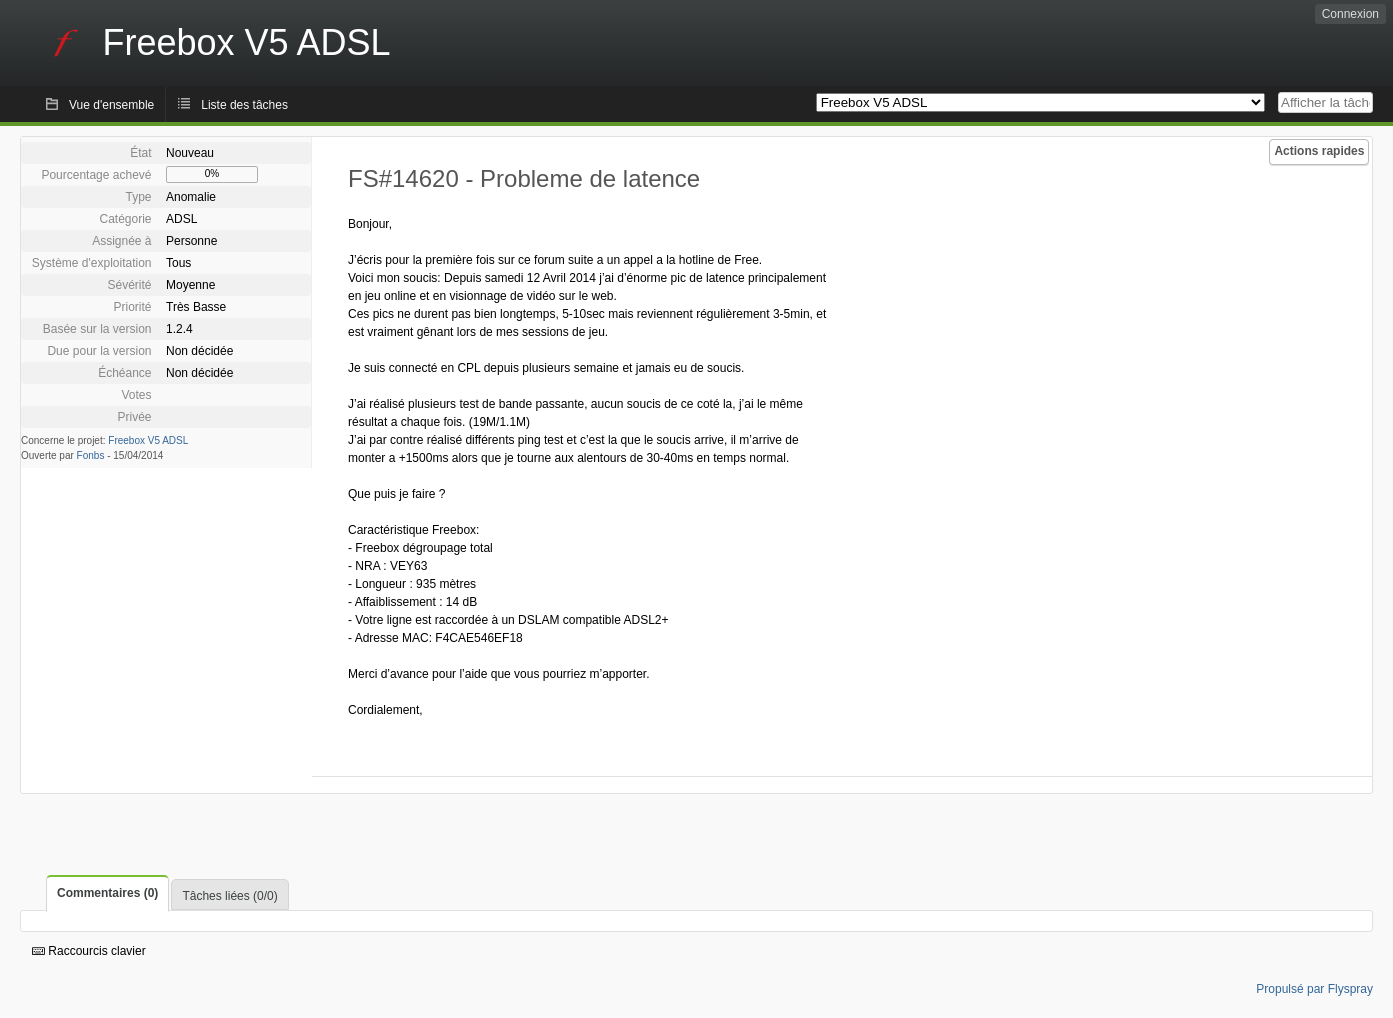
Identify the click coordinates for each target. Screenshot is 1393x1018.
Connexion (1350, 14)
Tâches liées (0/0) (229, 896)
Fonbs (91, 455)
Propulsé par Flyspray (1314, 989)
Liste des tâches (244, 105)
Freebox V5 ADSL (148, 440)
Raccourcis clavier (89, 951)
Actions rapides (1319, 151)
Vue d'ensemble (111, 105)
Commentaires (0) (107, 893)
